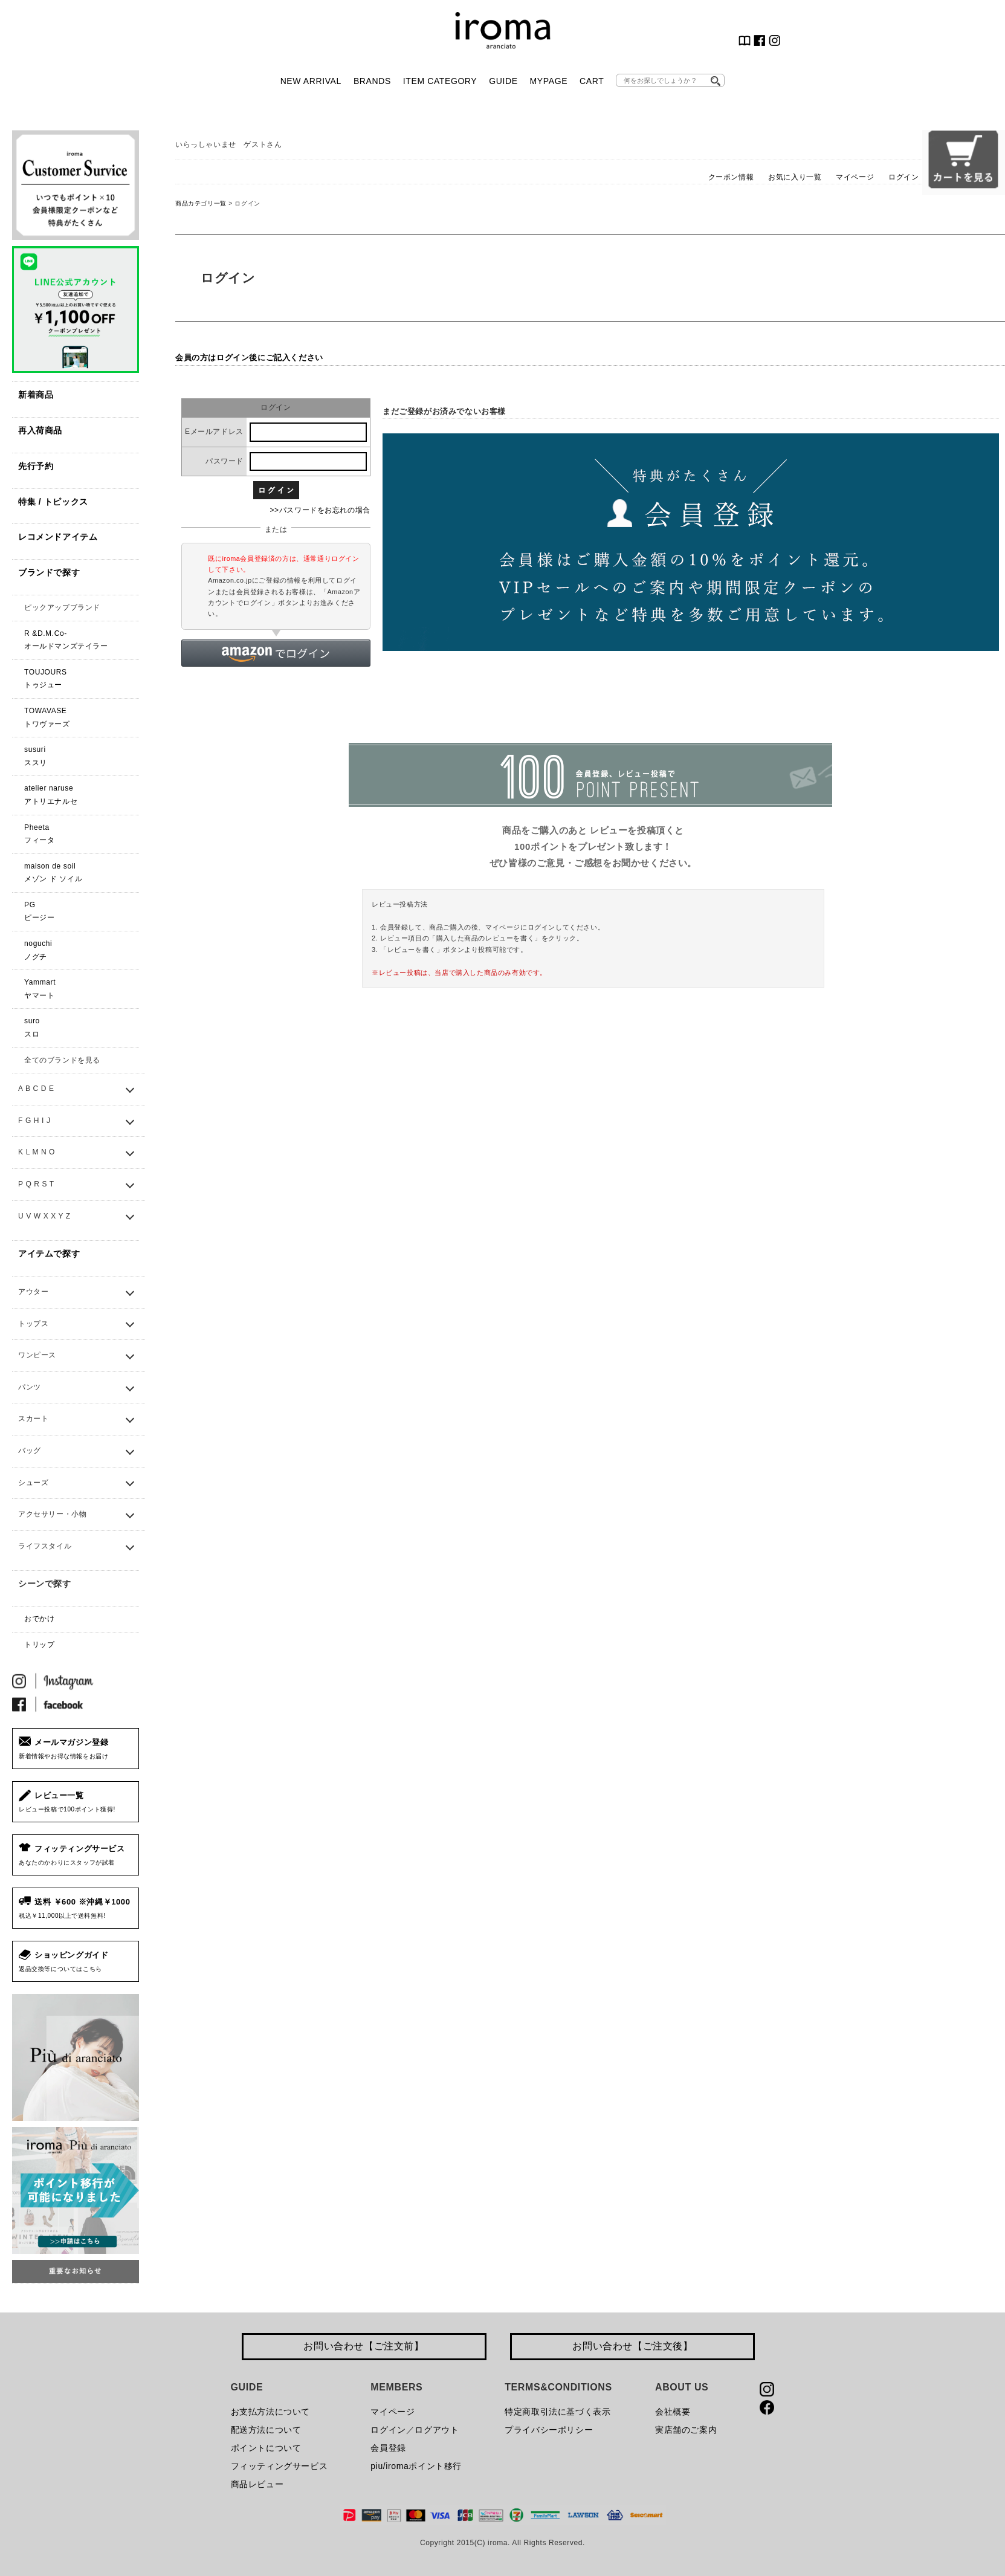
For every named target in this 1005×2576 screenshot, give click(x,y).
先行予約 (35, 466)
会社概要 (672, 2411)
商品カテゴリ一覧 (201, 203)
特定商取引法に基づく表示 (557, 2411)
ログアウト (437, 2430)
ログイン (903, 177)
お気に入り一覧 (794, 177)
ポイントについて (266, 2448)
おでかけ (39, 1618)
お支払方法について (270, 2411)
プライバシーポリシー (549, 2430)
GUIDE (503, 81)
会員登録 (388, 2448)
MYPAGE (548, 81)
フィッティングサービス (279, 2466)
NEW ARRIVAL (310, 81)
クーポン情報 (731, 177)
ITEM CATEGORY (440, 81)
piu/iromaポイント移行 (416, 2466)
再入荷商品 (40, 430)
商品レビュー (257, 2484)
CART (592, 81)
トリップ (39, 1644)
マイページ (855, 177)
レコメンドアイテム (57, 537)
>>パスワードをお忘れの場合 (320, 510)
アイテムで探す (49, 1253)
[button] (275, 653)
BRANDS (372, 81)
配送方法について (266, 2430)
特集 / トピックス (53, 501)
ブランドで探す (49, 572)
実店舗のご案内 (686, 2430)
